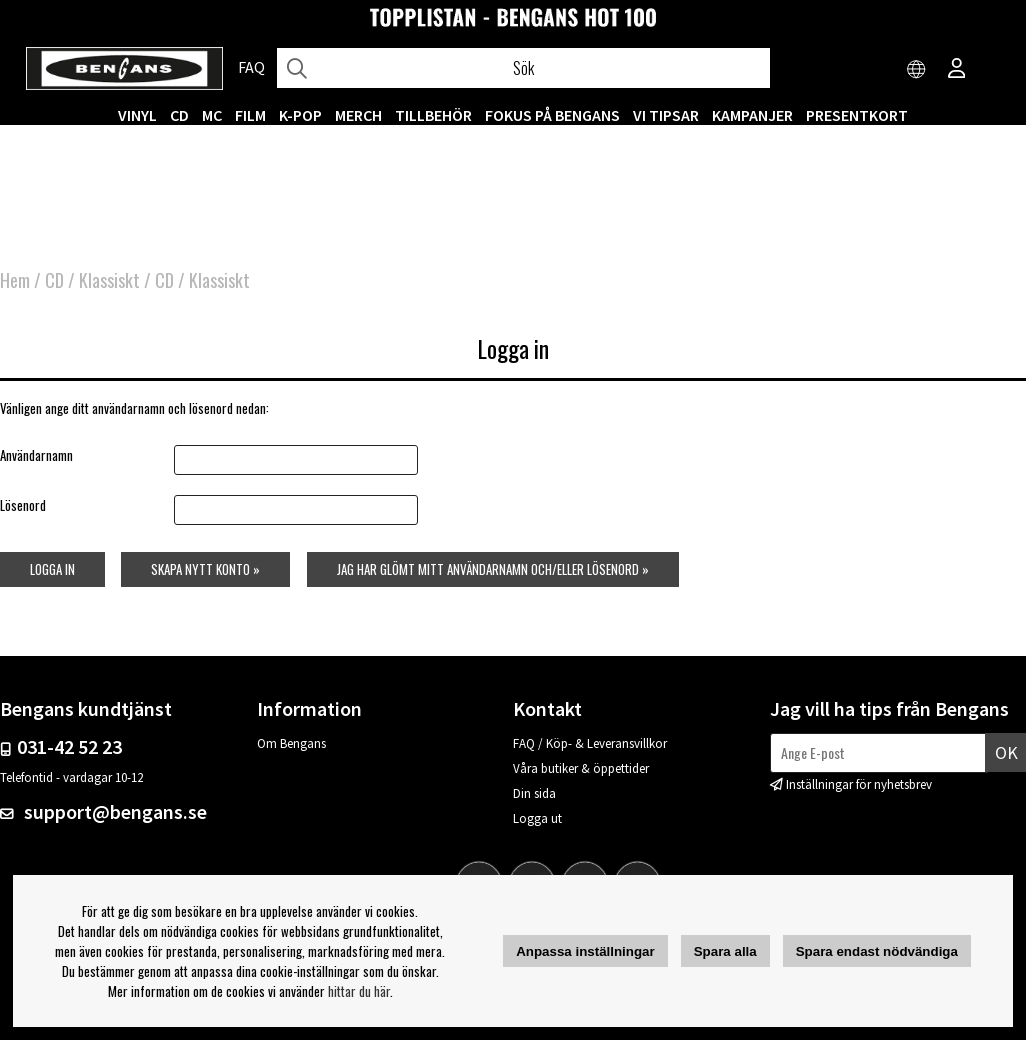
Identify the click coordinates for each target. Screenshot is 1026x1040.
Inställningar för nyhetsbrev (859, 784)
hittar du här (359, 991)
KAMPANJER (752, 115)
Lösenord (23, 505)
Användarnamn (36, 455)
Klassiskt (109, 280)
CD (179, 115)
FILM (250, 115)
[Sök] (523, 68)
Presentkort (857, 115)
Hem (15, 280)
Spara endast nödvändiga (877, 951)
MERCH (358, 115)
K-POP (300, 115)
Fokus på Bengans (552, 115)
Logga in (52, 569)
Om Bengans (291, 743)
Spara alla (725, 951)
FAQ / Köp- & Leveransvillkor (590, 743)
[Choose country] (917, 70)
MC (212, 115)
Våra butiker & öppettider (581, 768)
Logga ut (537, 818)
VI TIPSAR (666, 115)
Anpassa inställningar (585, 951)
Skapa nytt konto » (205, 569)
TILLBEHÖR (433, 115)
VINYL (137, 115)
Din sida (534, 793)
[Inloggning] (957, 70)
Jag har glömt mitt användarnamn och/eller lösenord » (493, 569)
